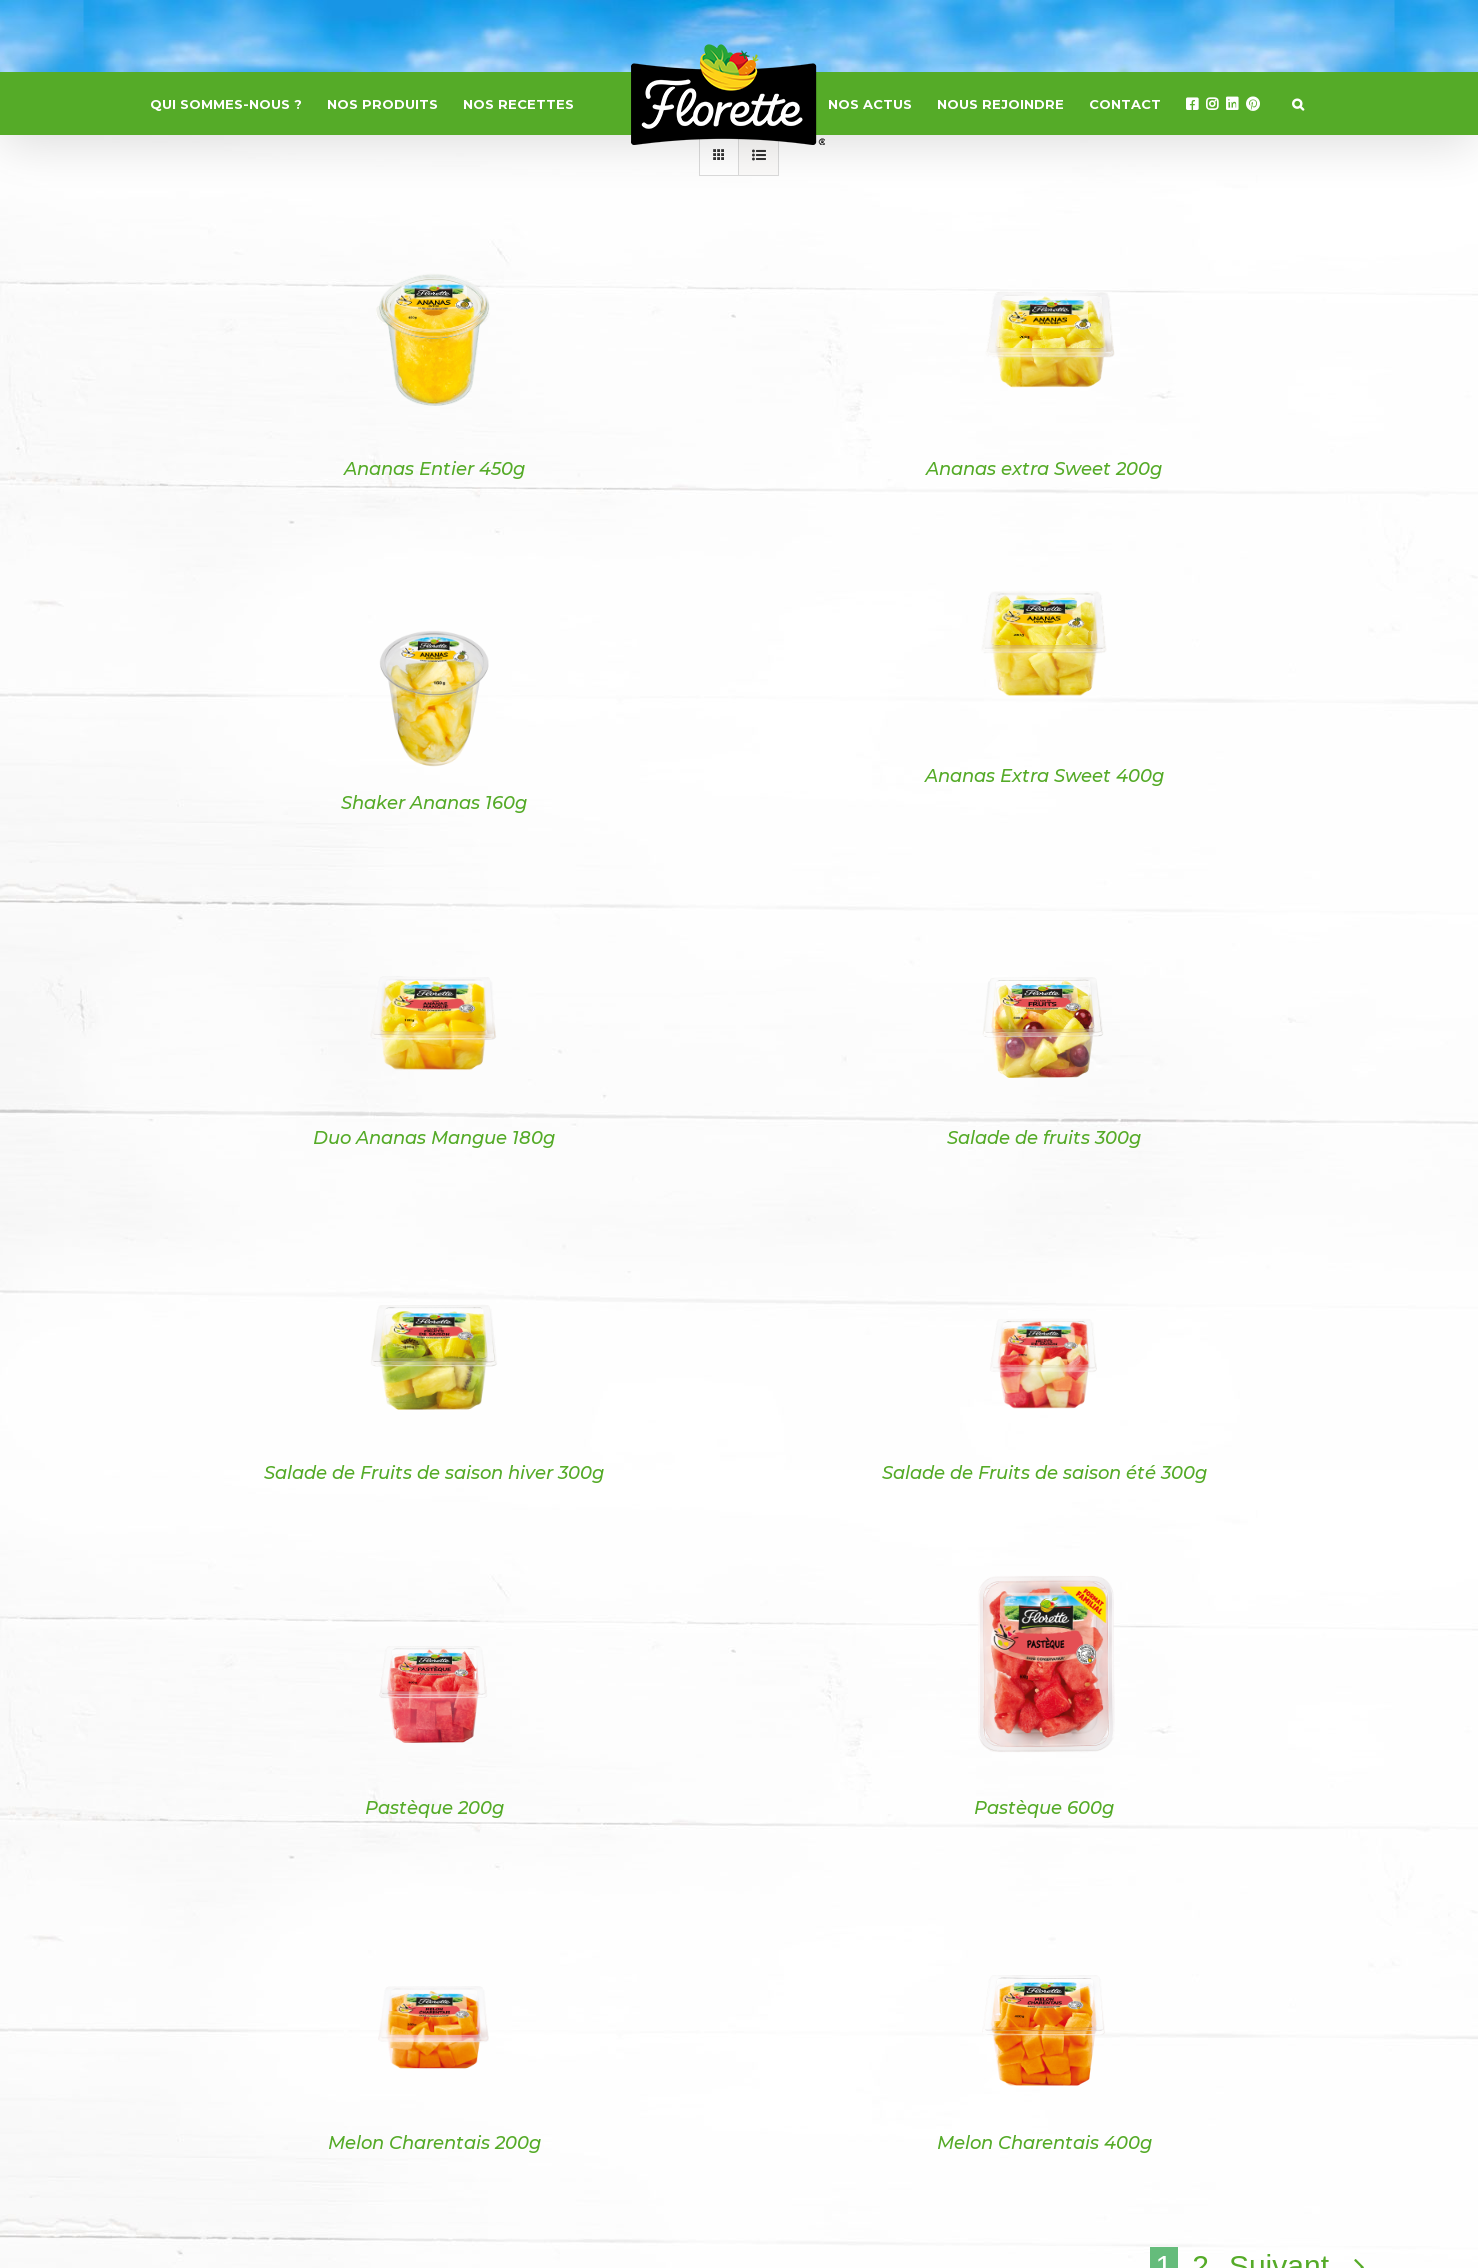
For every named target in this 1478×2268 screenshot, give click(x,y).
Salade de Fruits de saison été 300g (1044, 1473)
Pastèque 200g (434, 1808)
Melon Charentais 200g (434, 2143)
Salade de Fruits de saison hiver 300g (434, 1473)
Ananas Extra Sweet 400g (1044, 776)
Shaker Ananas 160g (434, 803)
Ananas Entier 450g (434, 469)
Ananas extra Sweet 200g (1044, 469)
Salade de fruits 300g (1044, 1138)
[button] (1298, 104)
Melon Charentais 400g (1044, 2143)
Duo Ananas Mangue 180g (434, 1138)
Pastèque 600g (1044, 1808)
